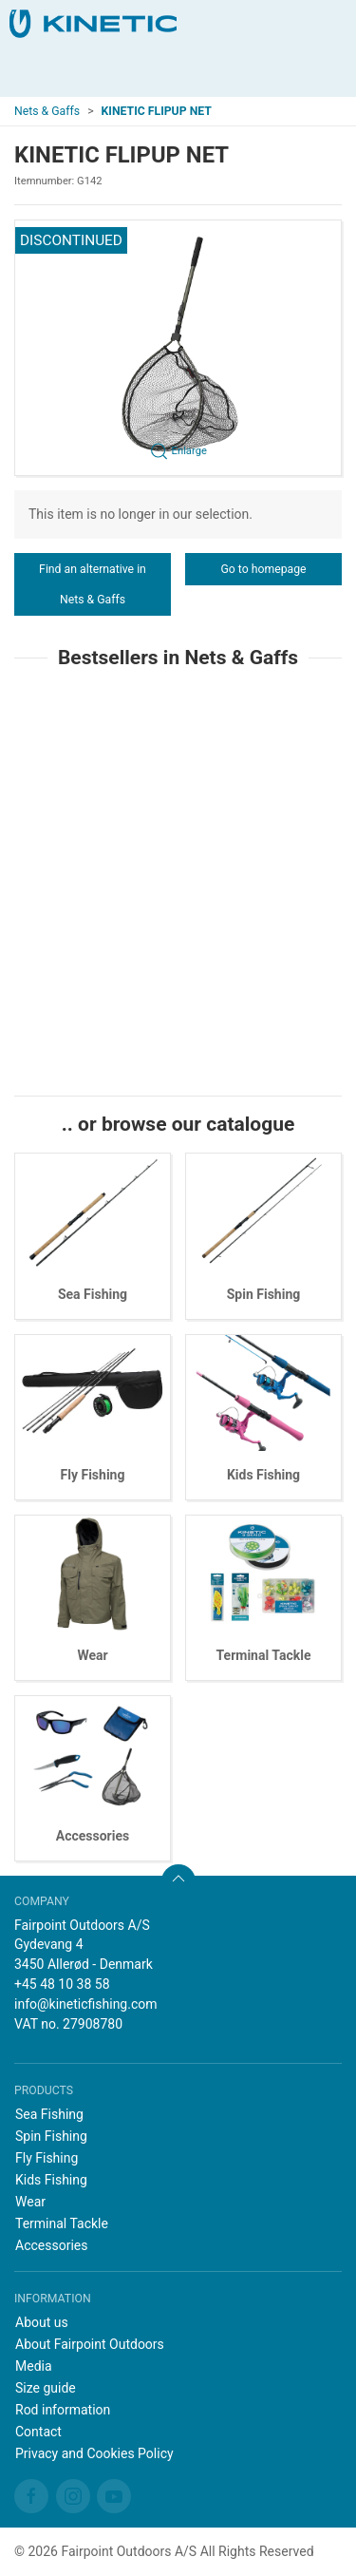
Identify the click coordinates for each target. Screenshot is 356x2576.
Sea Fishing (92, 1294)
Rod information (62, 2409)
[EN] (93, 24)
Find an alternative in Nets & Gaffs (92, 584)
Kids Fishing (263, 1474)
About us (41, 2322)
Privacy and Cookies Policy (94, 2453)
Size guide (45, 2387)
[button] (178, 347)
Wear (92, 1655)
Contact (38, 2431)
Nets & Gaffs (47, 111)
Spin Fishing (264, 1294)
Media (33, 2366)
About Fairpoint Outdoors (89, 2344)
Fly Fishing (93, 1474)
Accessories (92, 1835)
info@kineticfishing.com (86, 2004)
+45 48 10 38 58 (62, 1984)
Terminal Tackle (263, 1655)
